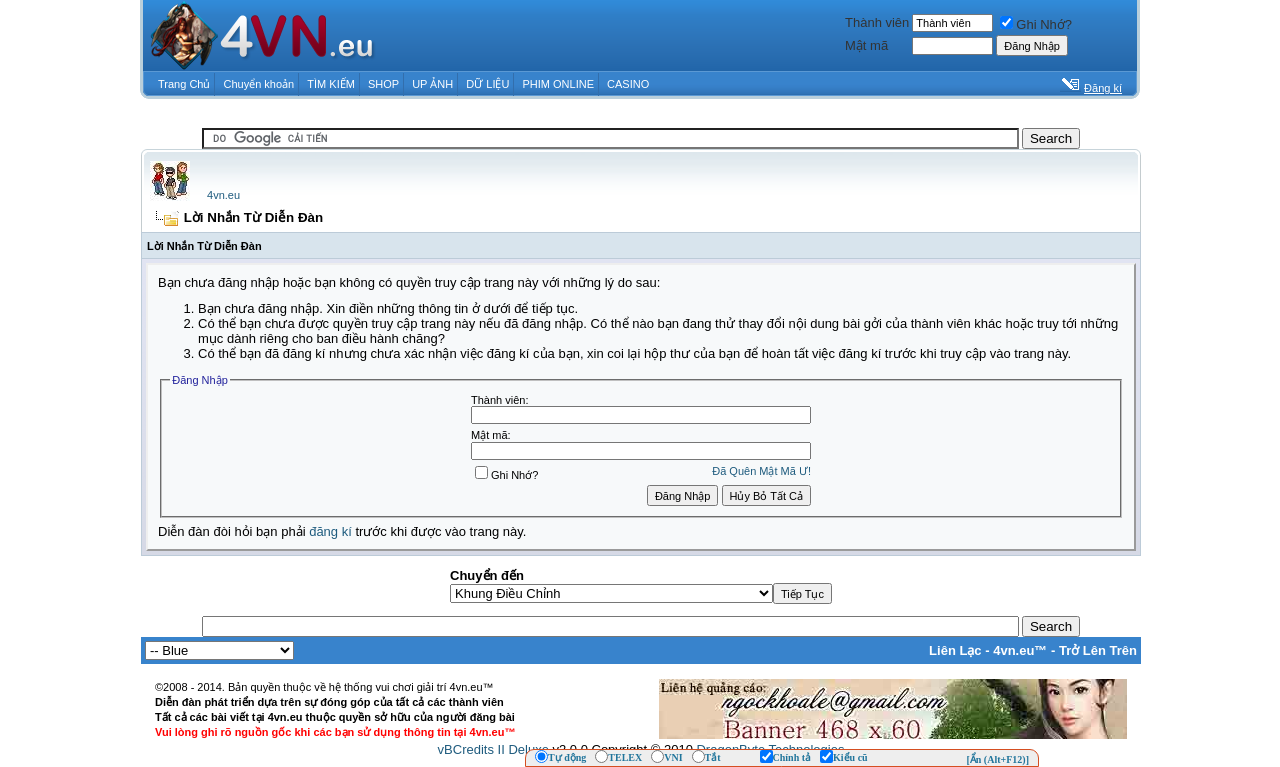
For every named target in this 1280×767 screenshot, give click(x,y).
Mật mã (866, 45)
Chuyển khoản (259, 84)
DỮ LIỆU (487, 84)
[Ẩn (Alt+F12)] (997, 759)
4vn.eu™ (1020, 650)
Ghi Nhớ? (1036, 24)
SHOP (383, 84)
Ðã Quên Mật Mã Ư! (761, 471)
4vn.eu (223, 195)
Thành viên (877, 22)
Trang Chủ (184, 84)
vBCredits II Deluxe (493, 749)
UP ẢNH (432, 84)
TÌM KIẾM (331, 84)
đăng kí (330, 531)
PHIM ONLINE (558, 84)
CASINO (628, 84)
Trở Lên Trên (1098, 650)
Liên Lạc (955, 650)
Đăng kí (1103, 88)
